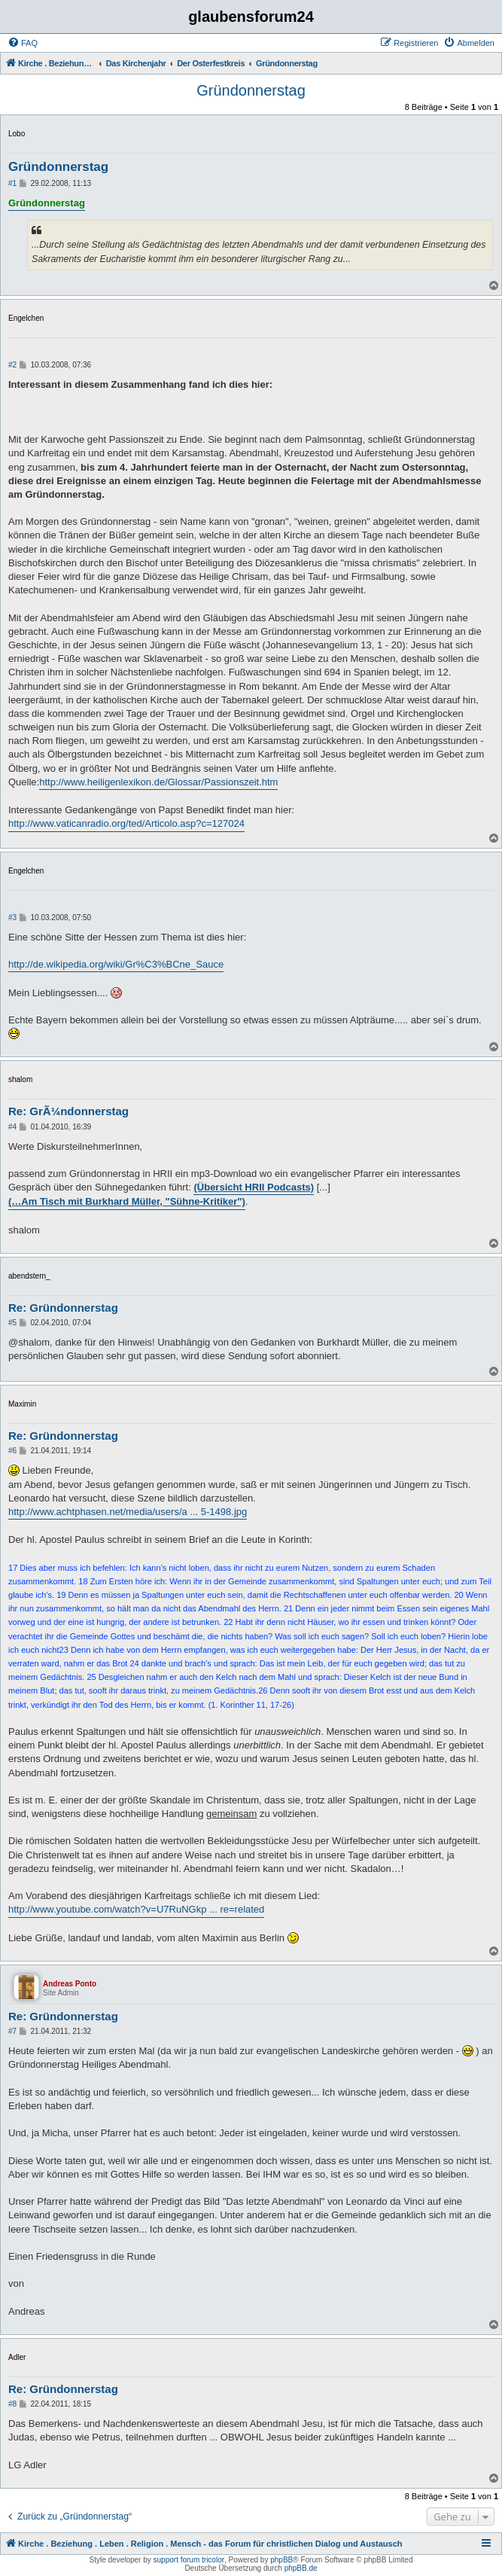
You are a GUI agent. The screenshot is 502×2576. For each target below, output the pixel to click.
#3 (12, 917)
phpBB (281, 2560)
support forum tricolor (189, 2560)
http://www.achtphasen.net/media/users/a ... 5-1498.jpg (127, 1511)
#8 (12, 2404)
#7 (12, 2031)
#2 (12, 365)
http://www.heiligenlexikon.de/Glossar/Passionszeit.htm (158, 782)
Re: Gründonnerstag (63, 1307)
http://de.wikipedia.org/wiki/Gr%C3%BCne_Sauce (116, 964)
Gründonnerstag (251, 90)
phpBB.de (301, 2568)
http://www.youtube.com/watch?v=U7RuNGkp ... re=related (136, 1909)
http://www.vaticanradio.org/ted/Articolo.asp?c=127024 (126, 823)
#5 (12, 1322)
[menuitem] (23, 43)
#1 (12, 183)
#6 (12, 1451)
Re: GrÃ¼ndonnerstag (68, 1111)
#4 (12, 1127)
